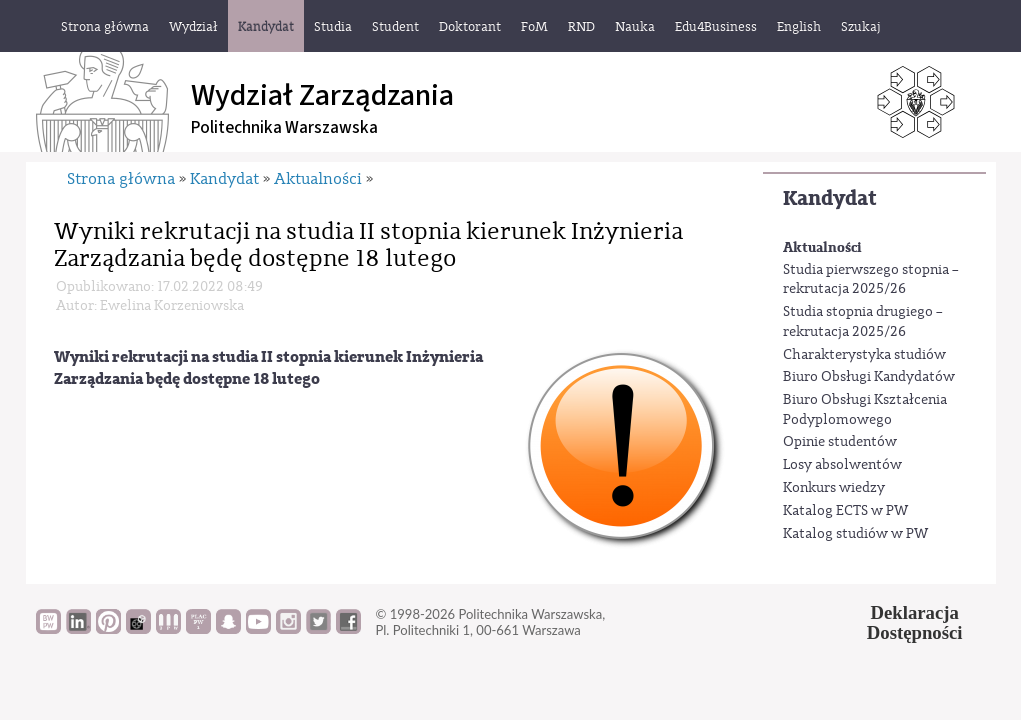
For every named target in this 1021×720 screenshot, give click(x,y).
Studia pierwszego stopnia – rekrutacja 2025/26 (871, 280)
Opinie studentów (840, 442)
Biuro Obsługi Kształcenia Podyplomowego (865, 410)
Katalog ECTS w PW (845, 511)
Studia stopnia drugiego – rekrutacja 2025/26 (863, 322)
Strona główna (121, 179)
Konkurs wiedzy (834, 488)
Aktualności (822, 247)
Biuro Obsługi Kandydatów (869, 377)
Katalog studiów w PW (855, 534)
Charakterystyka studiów (864, 355)
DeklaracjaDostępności (915, 623)
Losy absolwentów (842, 465)
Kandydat (830, 198)
